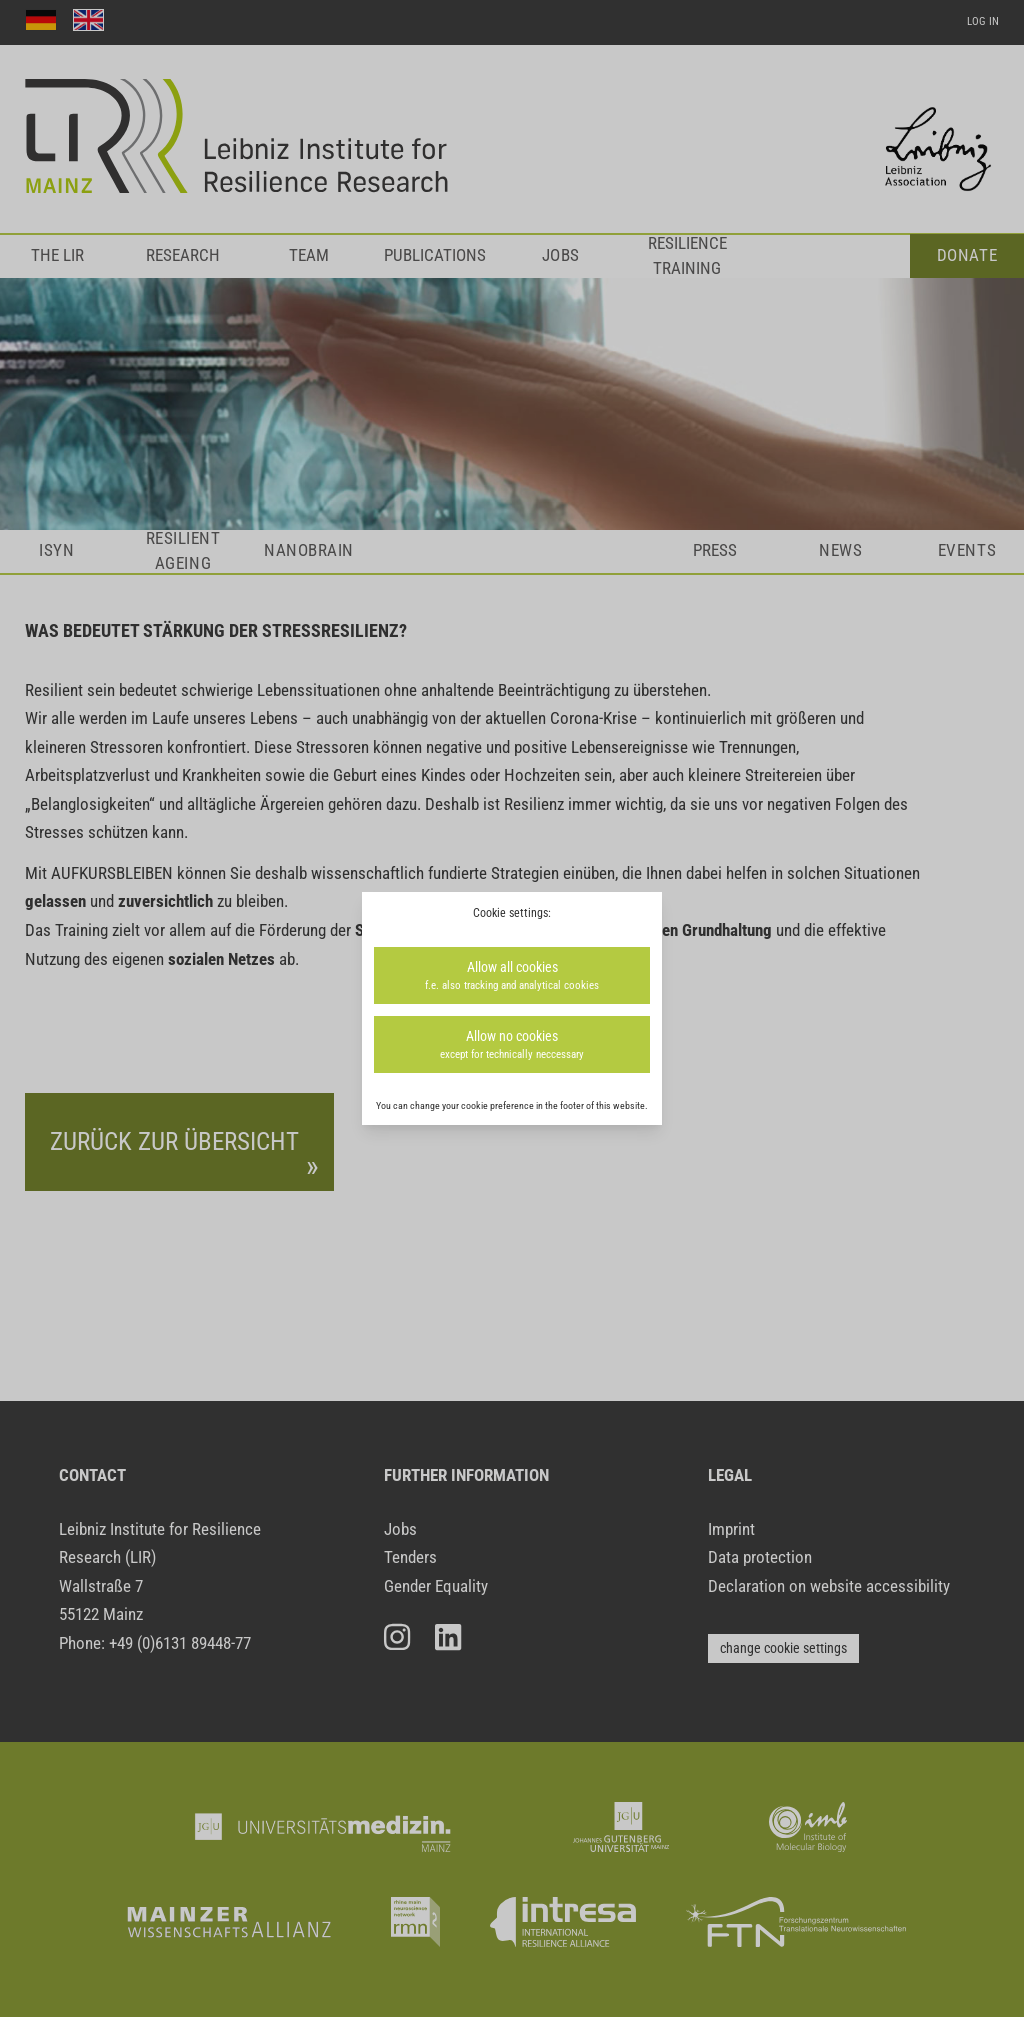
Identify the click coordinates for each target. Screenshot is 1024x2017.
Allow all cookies (512, 976)
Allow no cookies (512, 1045)
